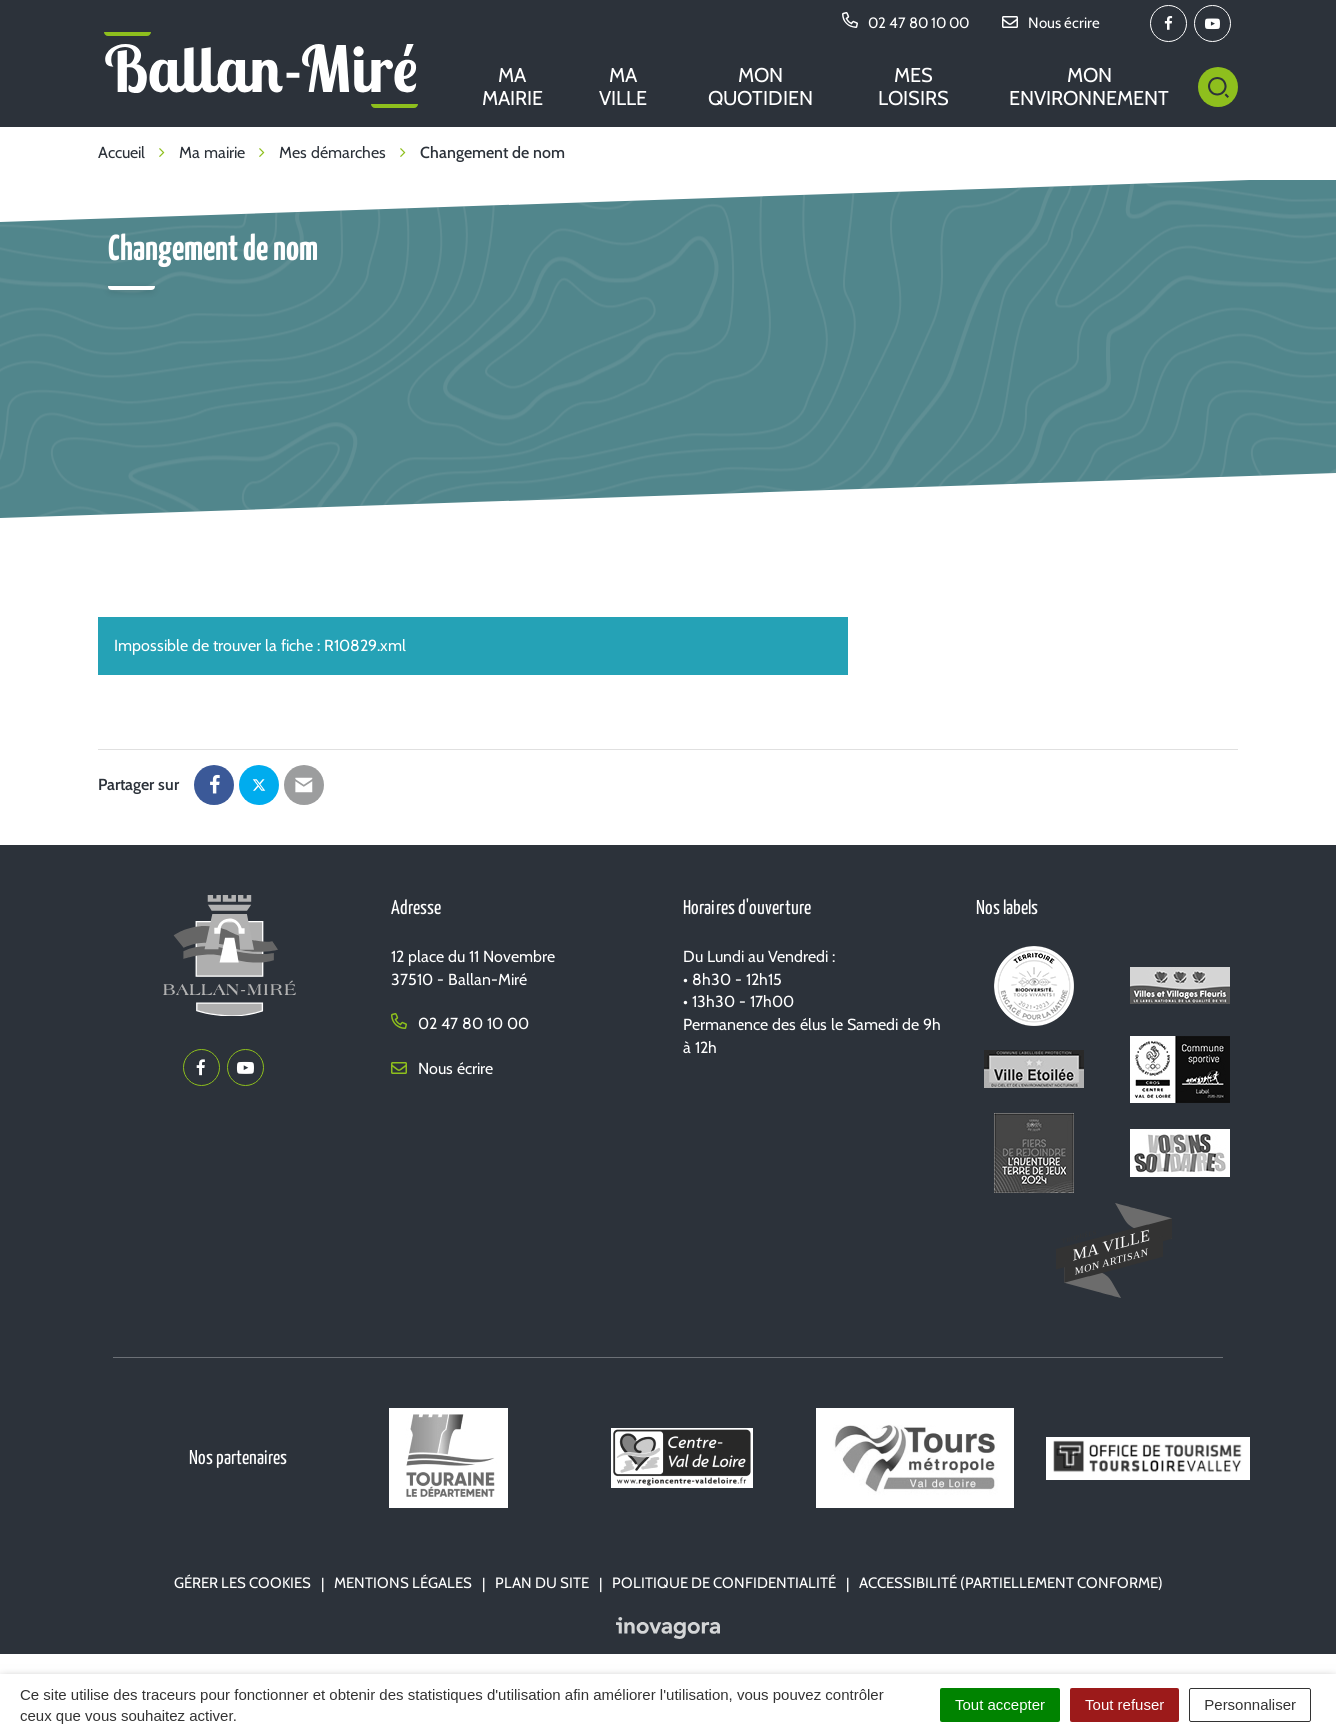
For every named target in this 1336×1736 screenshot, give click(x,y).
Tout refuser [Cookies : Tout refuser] (1124, 1704)
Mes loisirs (913, 86)
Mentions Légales (403, 1583)
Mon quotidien (760, 86)
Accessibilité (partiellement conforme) (1011, 1583)
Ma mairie (512, 86)
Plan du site (542, 1583)
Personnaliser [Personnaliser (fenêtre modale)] (1250, 1704)
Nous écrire (442, 1068)
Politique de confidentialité (724, 1583)
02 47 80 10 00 (460, 1023)
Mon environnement (1089, 86)
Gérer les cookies (242, 1583)
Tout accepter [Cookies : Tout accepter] (1000, 1704)
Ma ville (623, 86)
